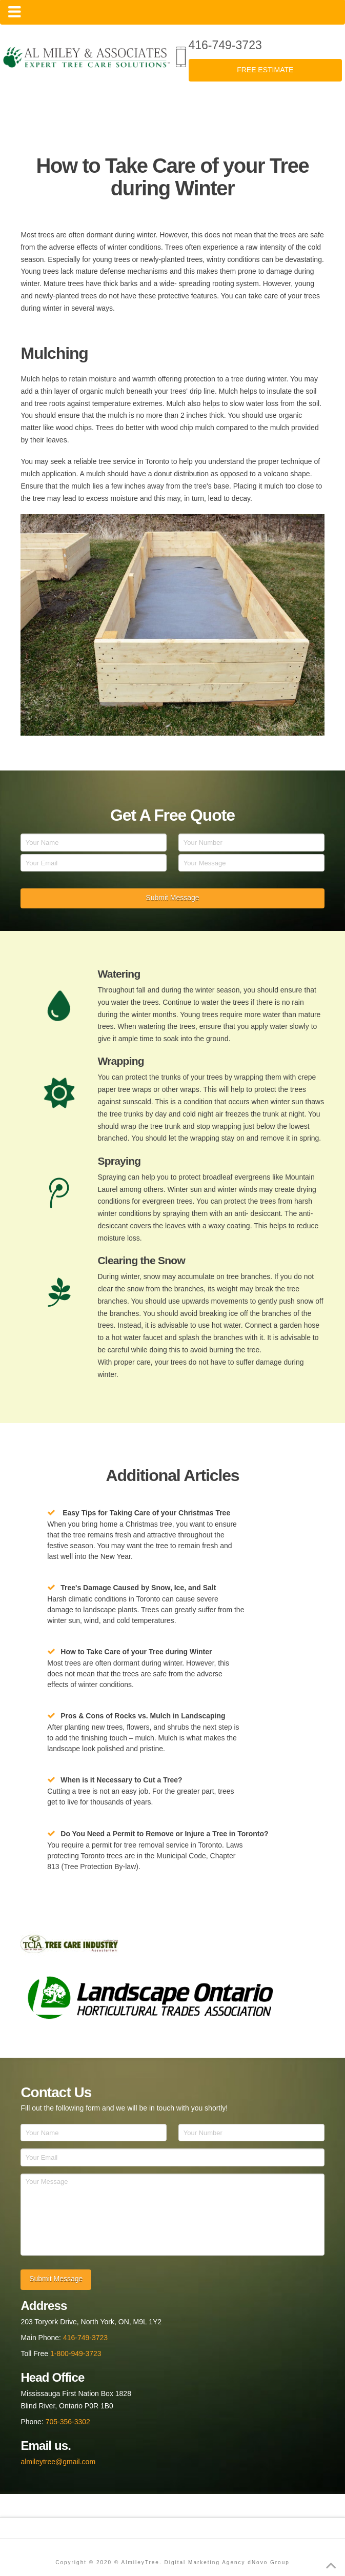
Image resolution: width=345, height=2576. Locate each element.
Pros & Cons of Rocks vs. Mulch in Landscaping (142, 1716)
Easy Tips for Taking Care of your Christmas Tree (146, 1513)
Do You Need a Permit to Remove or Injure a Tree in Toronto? (164, 1834)
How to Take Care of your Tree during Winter (136, 1652)
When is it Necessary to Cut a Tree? (121, 1780)
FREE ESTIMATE (265, 70)
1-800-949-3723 (76, 2353)
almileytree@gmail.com (58, 2462)
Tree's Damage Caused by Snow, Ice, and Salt (138, 1588)
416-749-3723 (225, 45)
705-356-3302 (68, 2422)
